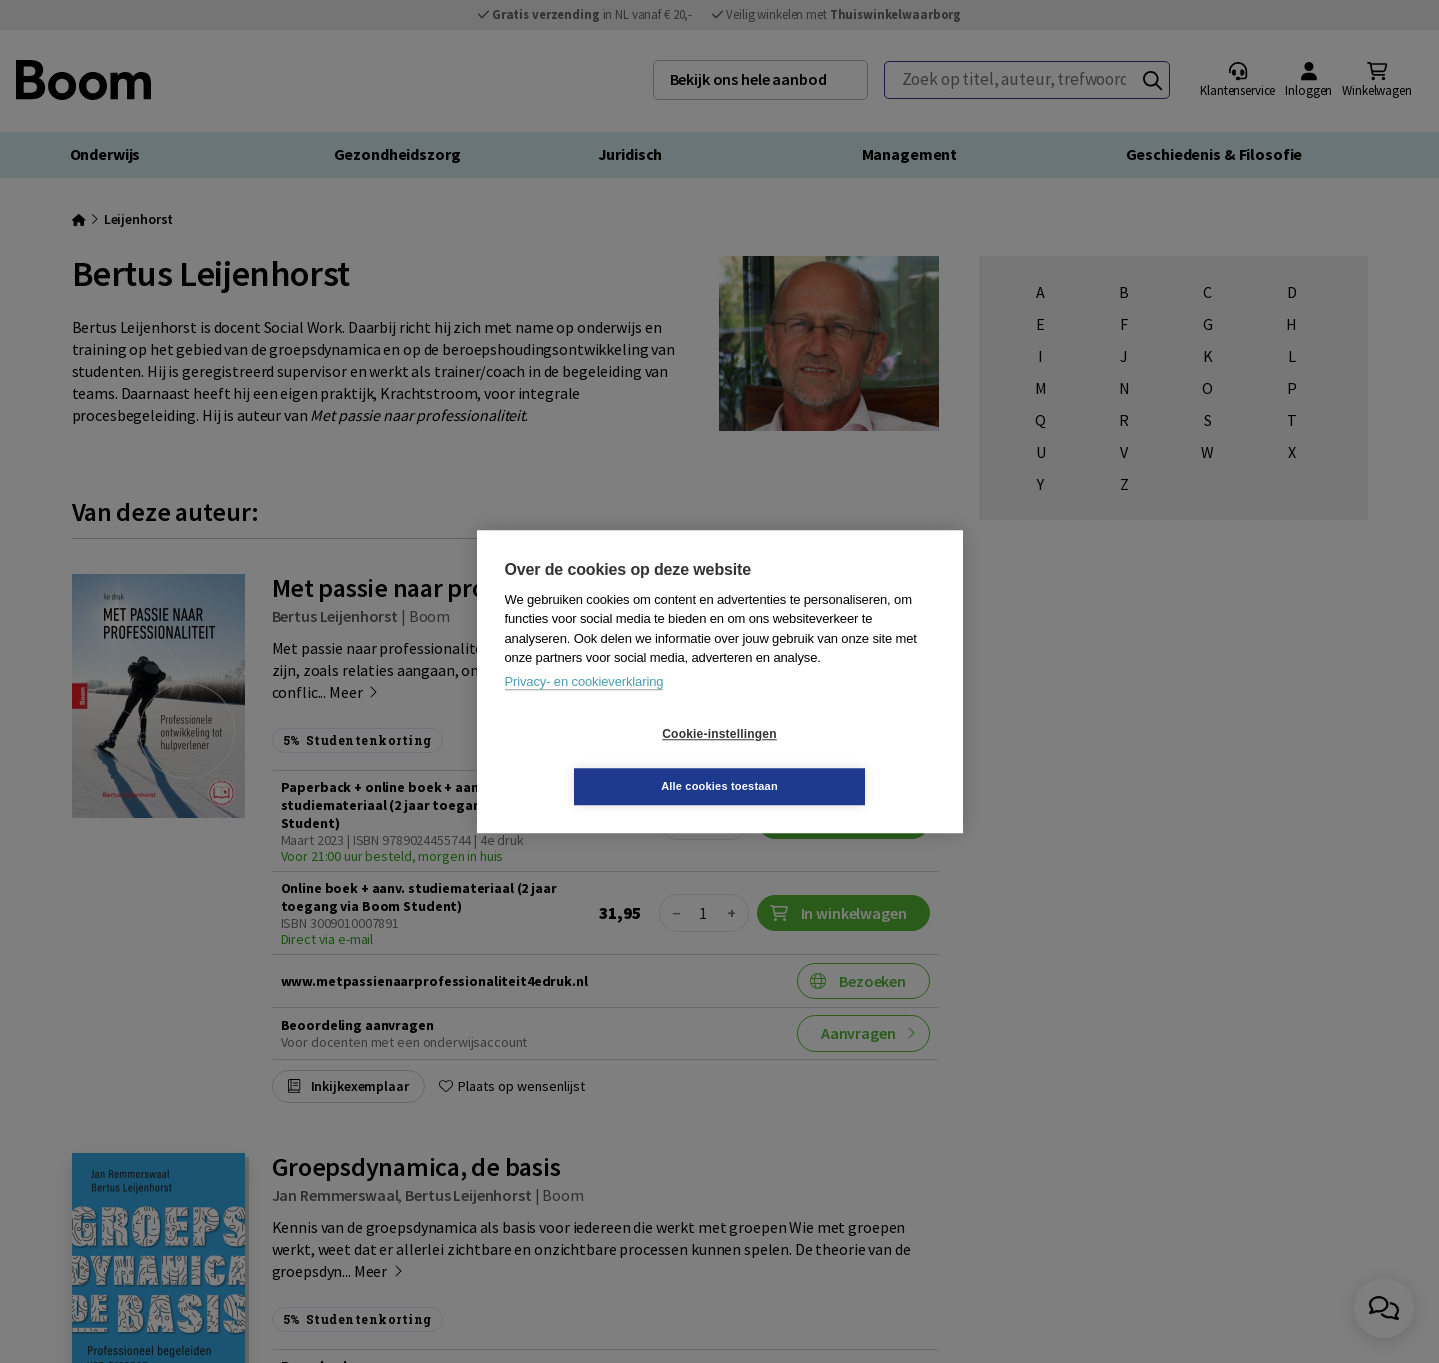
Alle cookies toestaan (838, 760)
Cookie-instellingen (600, 760)
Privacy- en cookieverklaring (584, 707)
